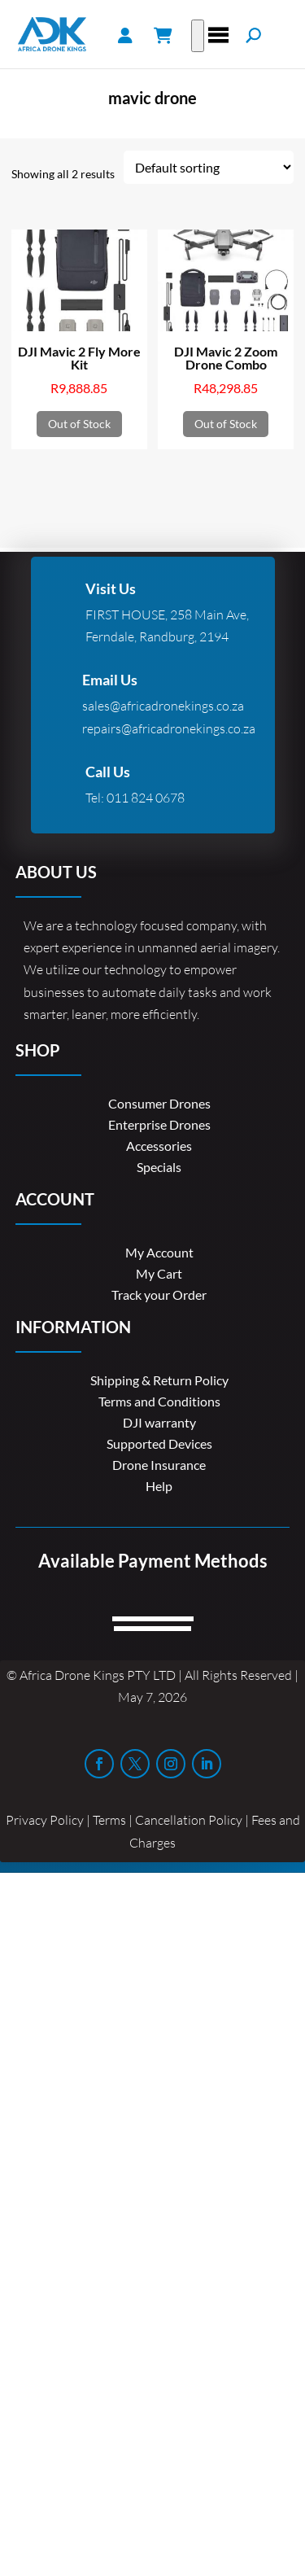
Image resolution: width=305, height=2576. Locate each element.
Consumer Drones (159, 1103)
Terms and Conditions (159, 1401)
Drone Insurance (159, 1464)
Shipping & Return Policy (159, 1380)
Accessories (159, 1145)
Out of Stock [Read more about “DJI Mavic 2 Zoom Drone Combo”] (225, 424)
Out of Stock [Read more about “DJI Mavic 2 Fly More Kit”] (79, 424)
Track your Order (159, 1294)
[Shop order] (209, 167)
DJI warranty (159, 1422)
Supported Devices (159, 1443)
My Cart (159, 1273)
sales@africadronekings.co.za (163, 706)
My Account (159, 1252)
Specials (159, 1166)
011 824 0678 (146, 797)
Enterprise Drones (159, 1124)
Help (159, 1486)
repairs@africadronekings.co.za (168, 728)
